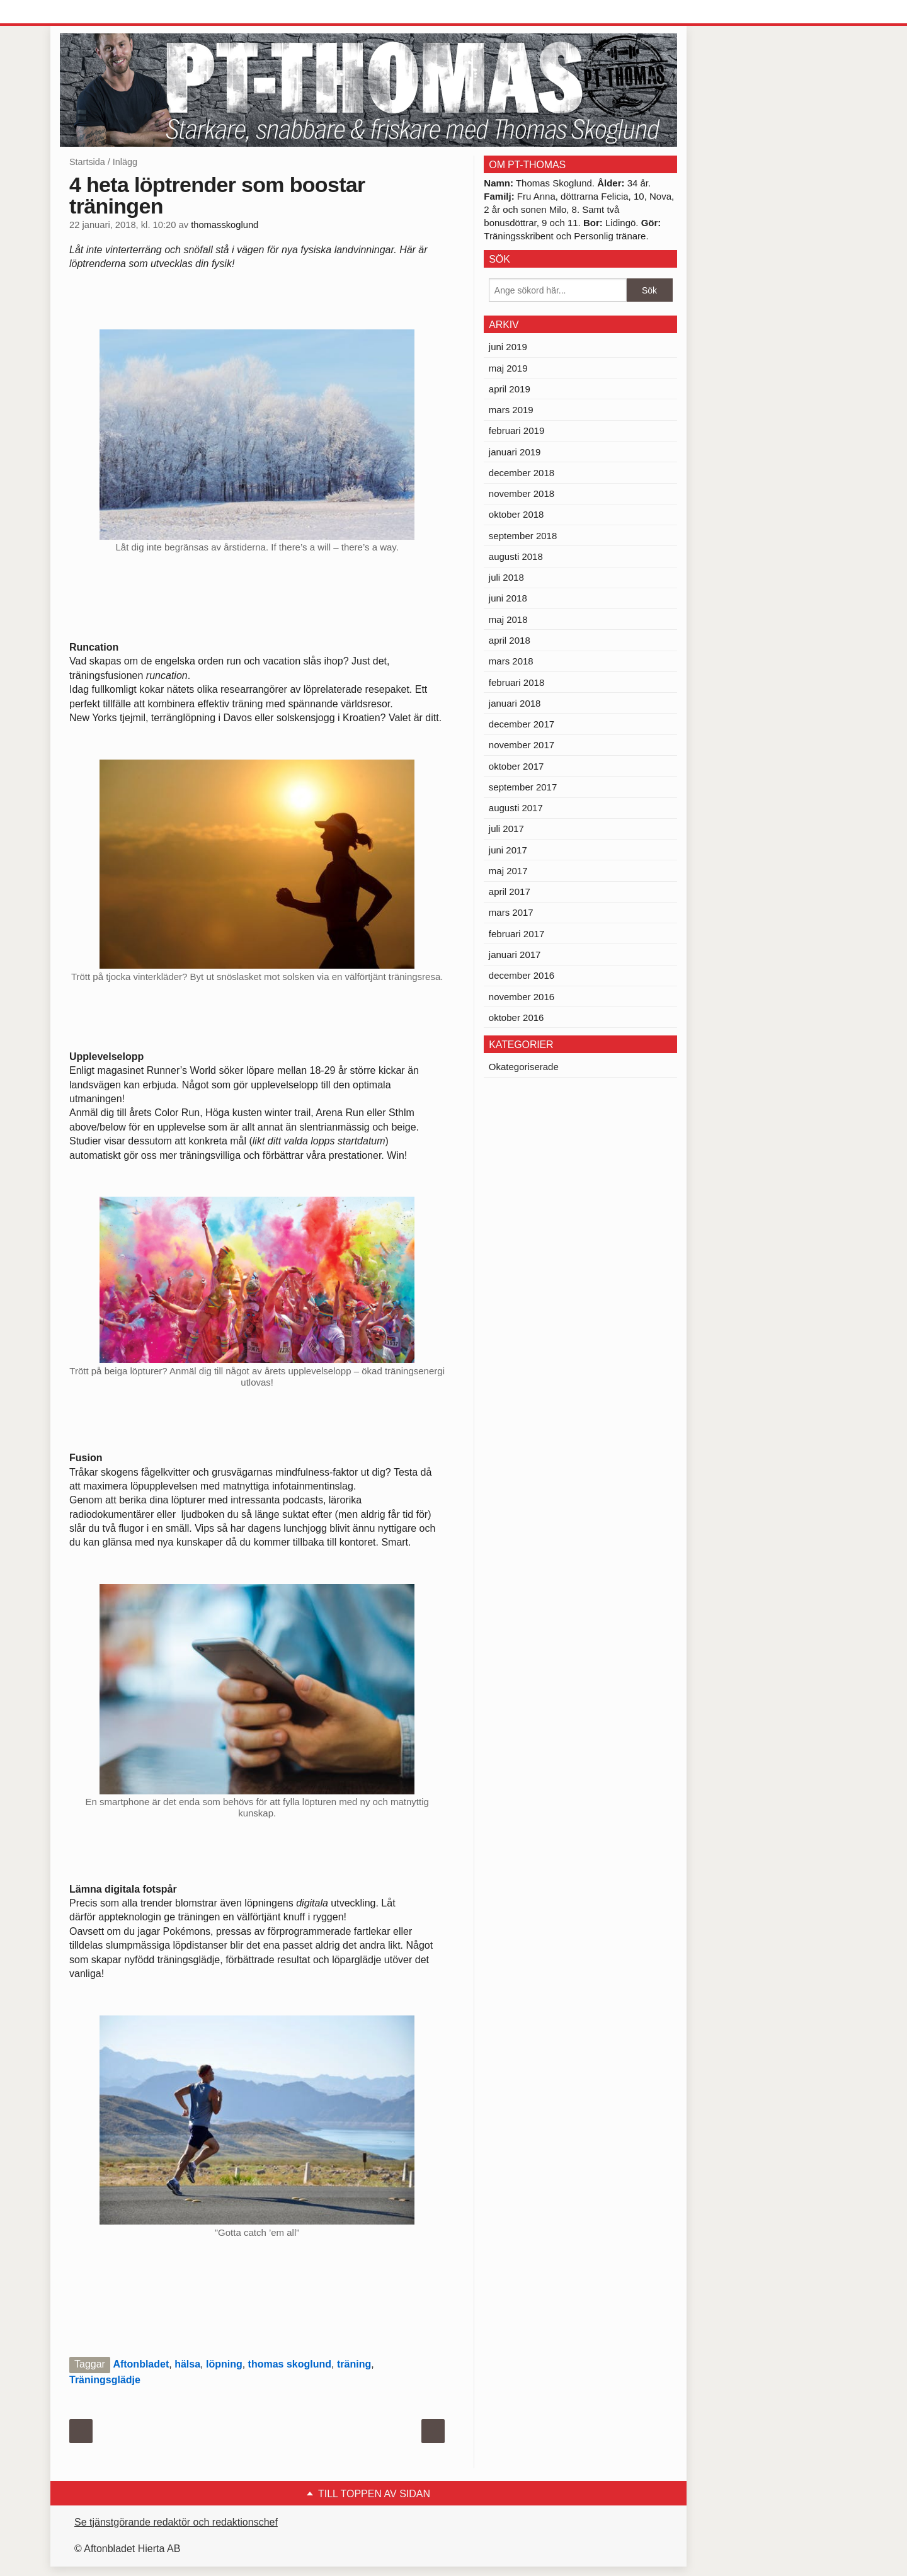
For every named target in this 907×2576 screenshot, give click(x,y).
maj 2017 (508, 870)
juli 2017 (506, 828)
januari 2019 (515, 452)
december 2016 (521, 975)
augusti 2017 (516, 807)
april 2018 (509, 640)
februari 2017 (516, 933)
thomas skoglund (289, 2364)
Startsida (87, 162)
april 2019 (509, 389)
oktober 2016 (516, 1017)
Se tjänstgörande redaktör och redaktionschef (176, 2522)
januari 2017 (515, 954)
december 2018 (521, 472)
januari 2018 (515, 703)
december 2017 (521, 724)
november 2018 (521, 493)
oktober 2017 (516, 766)
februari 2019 (516, 430)
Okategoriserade (524, 1066)
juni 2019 (508, 346)
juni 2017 (508, 850)
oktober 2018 (516, 514)
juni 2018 (508, 598)
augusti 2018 (516, 556)
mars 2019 (511, 409)
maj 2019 (508, 368)
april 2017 (509, 891)
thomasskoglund (224, 225)
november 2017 (521, 744)
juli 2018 (506, 577)
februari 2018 (516, 682)
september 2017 (523, 787)
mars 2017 (511, 912)
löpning (224, 2364)
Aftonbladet (141, 2364)
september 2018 (523, 535)
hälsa (187, 2364)
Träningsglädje (104, 2379)
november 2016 (521, 996)
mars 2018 (511, 661)
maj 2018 (508, 619)
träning (354, 2364)
